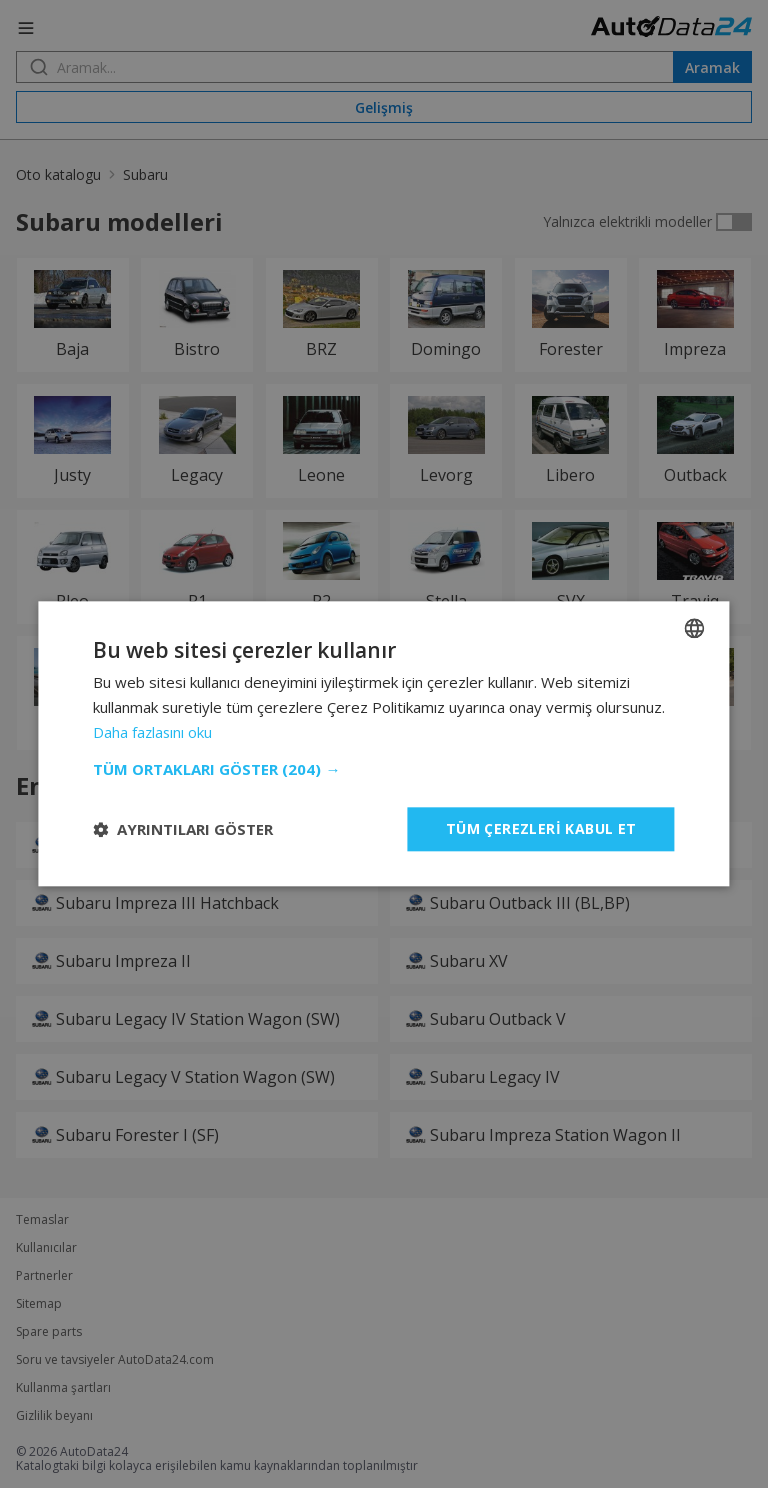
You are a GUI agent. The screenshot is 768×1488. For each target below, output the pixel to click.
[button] (383, 769)
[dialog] (384, 744)
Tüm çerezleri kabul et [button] (541, 828)
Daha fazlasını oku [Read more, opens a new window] (153, 732)
